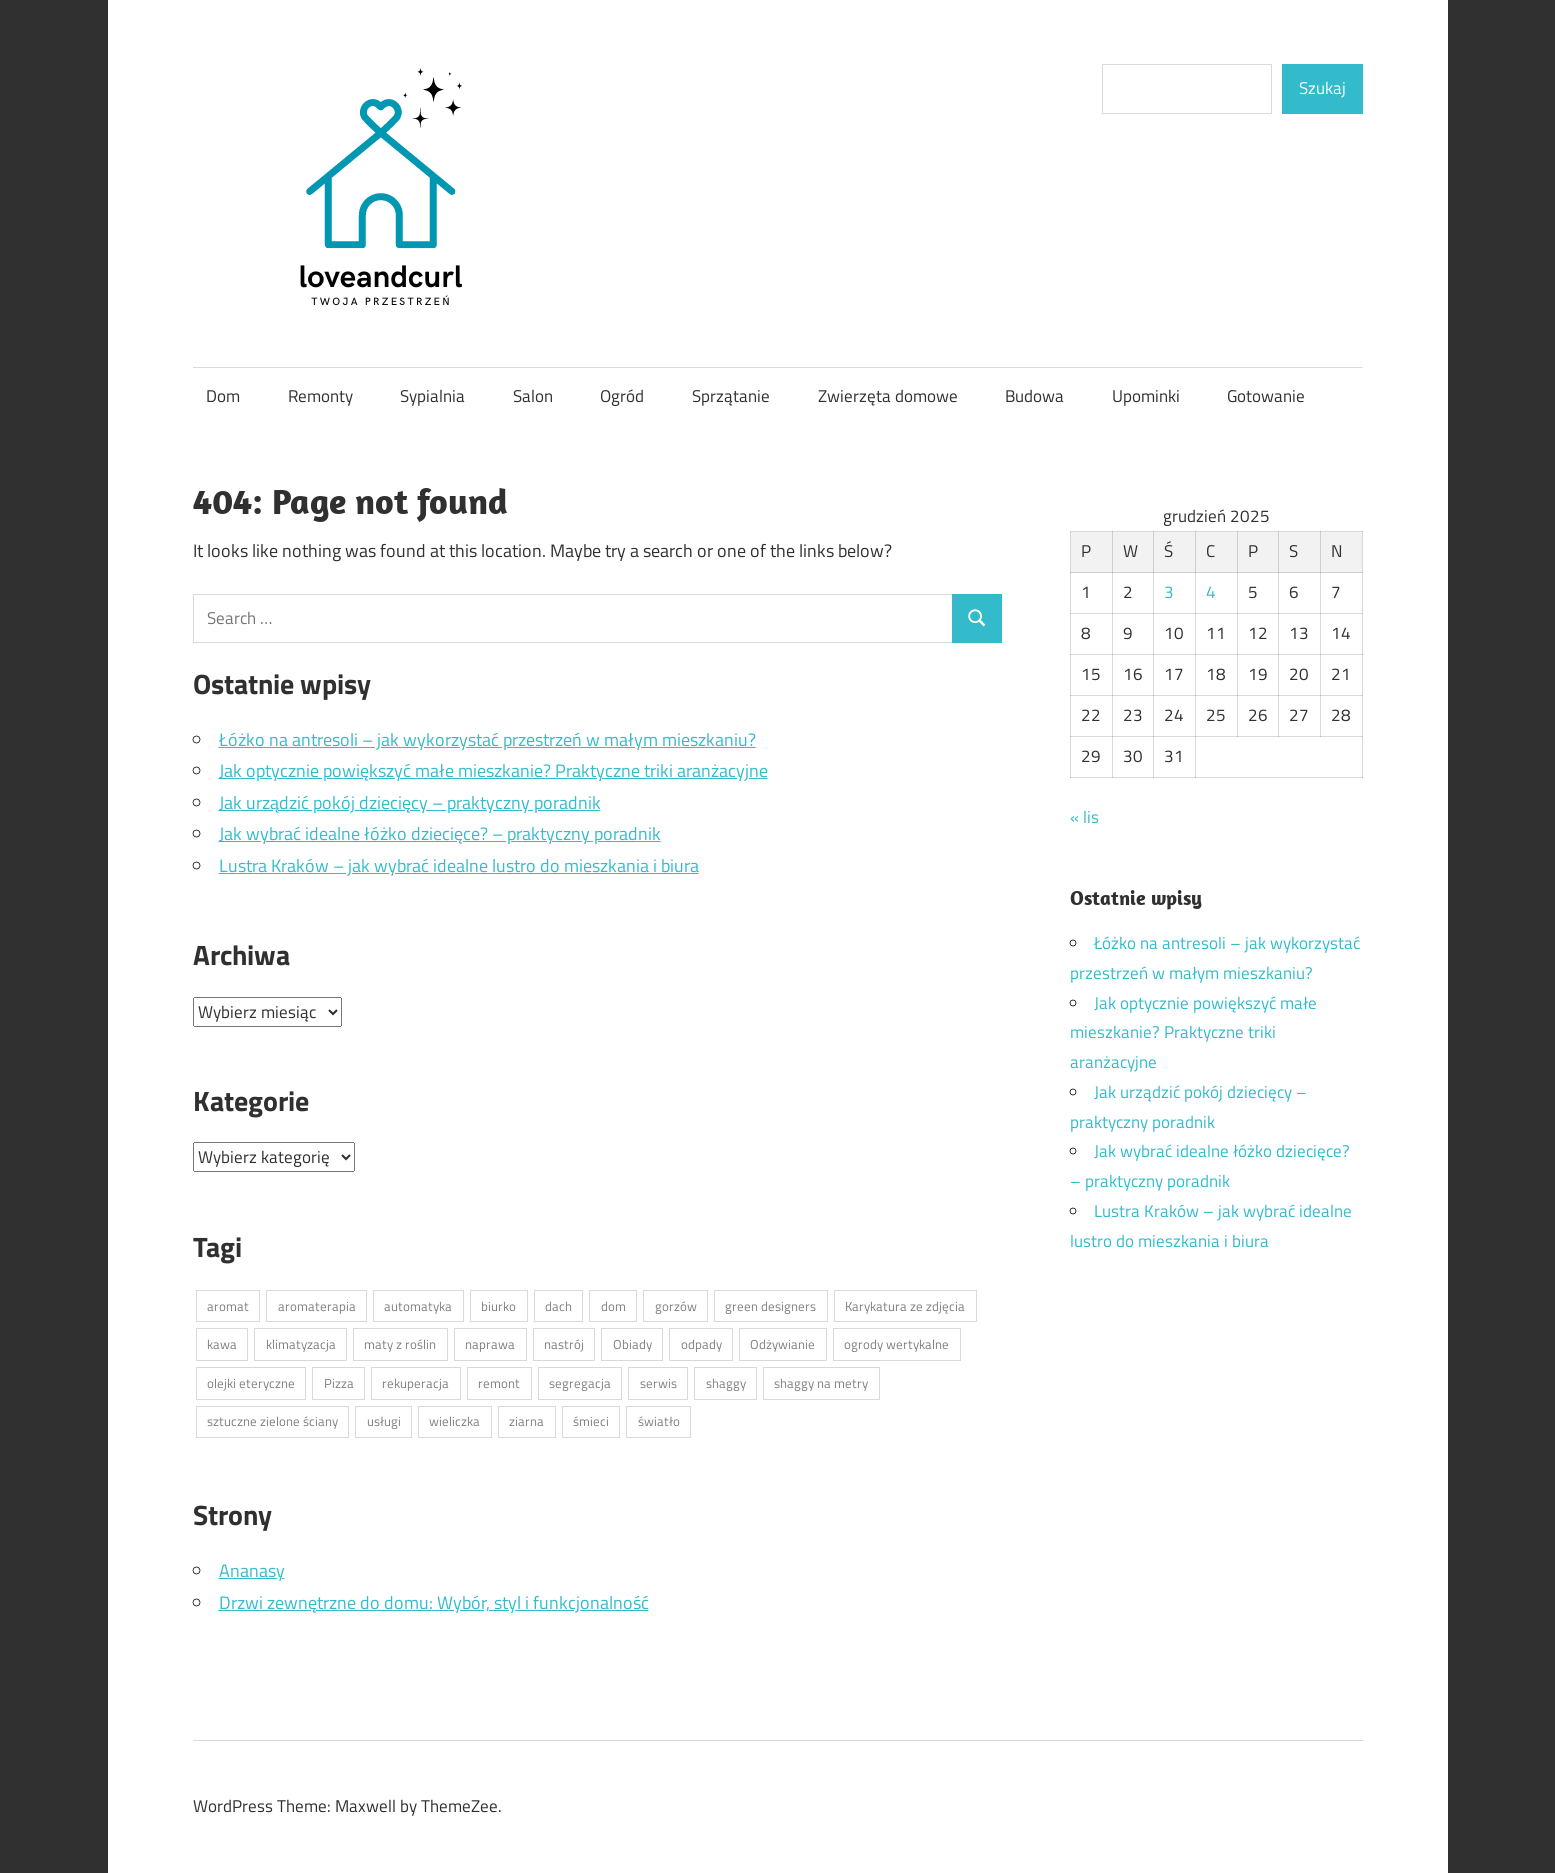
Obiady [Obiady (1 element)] (632, 1344)
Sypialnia (432, 396)
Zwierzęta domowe (888, 396)
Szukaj (1322, 88)
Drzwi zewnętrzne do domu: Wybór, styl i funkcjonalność (434, 1602)
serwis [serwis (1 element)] (658, 1383)
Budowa (1034, 396)
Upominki (1146, 396)
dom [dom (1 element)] (613, 1306)
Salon (533, 396)
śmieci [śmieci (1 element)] (591, 1421)
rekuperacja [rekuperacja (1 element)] (415, 1383)
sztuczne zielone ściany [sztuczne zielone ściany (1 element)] (272, 1421)
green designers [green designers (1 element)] (770, 1306)
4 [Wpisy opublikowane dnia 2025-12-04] (1211, 592)
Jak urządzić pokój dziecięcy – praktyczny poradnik (410, 802)
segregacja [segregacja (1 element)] (580, 1383)
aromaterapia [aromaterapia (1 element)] (317, 1306)
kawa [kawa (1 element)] (222, 1344)
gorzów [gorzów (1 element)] (676, 1306)
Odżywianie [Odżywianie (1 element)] (782, 1344)
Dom (223, 396)
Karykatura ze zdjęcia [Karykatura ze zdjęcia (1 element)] (905, 1306)
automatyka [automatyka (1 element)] (418, 1306)
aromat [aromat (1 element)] (228, 1306)
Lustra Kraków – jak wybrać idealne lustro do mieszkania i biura (459, 865)
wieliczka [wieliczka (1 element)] (454, 1421)
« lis (1084, 817)
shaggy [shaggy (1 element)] (726, 1383)
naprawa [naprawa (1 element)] (490, 1344)
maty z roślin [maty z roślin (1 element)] (400, 1344)
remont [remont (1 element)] (499, 1383)
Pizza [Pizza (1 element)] (339, 1383)
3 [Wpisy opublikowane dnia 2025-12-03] (1169, 592)
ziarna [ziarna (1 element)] (526, 1421)
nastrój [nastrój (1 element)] (564, 1344)
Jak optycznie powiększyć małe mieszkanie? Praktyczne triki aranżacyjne (493, 770)
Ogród (622, 396)
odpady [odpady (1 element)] (701, 1344)
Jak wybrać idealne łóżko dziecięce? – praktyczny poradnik (440, 833)
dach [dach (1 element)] (558, 1306)
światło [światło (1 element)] (659, 1421)
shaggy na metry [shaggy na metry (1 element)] (821, 1383)
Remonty (320, 396)
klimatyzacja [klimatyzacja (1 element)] (301, 1344)
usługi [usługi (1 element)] (384, 1421)
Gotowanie (1266, 396)
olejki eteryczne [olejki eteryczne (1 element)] (251, 1383)
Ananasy (252, 1570)
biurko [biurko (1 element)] (498, 1306)
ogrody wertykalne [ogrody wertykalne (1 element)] (896, 1344)
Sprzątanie (731, 396)
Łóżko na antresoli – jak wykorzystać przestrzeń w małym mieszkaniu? (487, 739)
